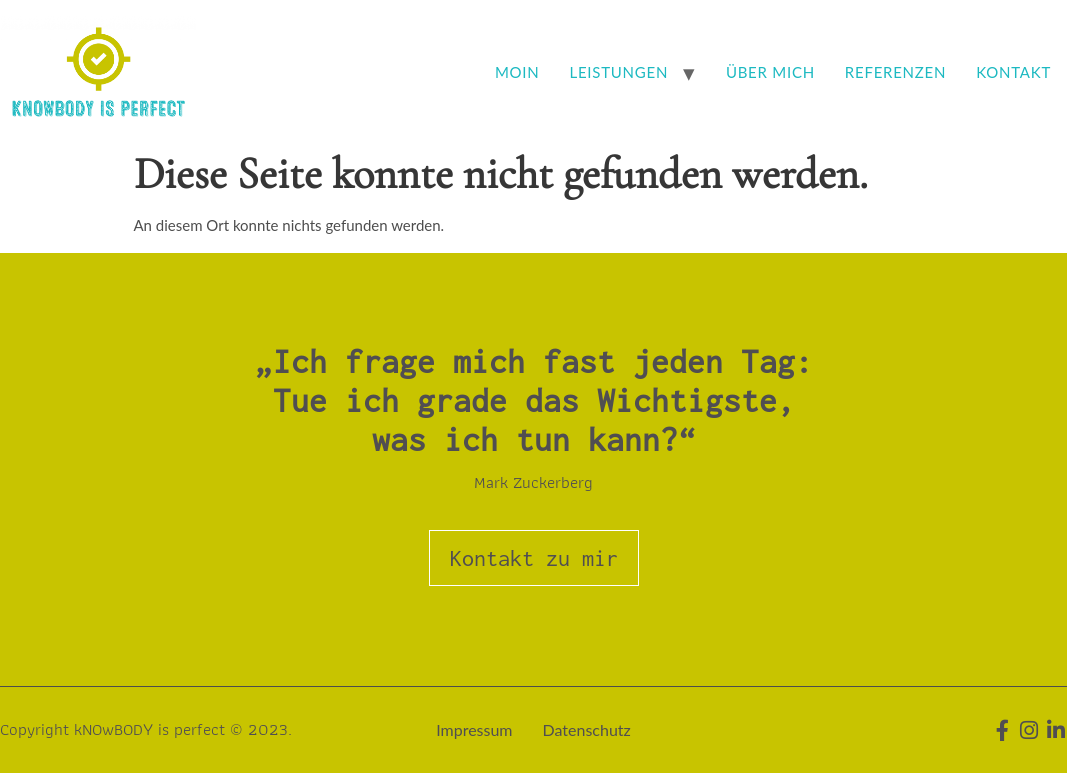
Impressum (474, 729)
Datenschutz (587, 729)
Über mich (770, 72)
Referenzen (895, 72)
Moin (517, 72)
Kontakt (1013, 72)
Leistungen (619, 72)
